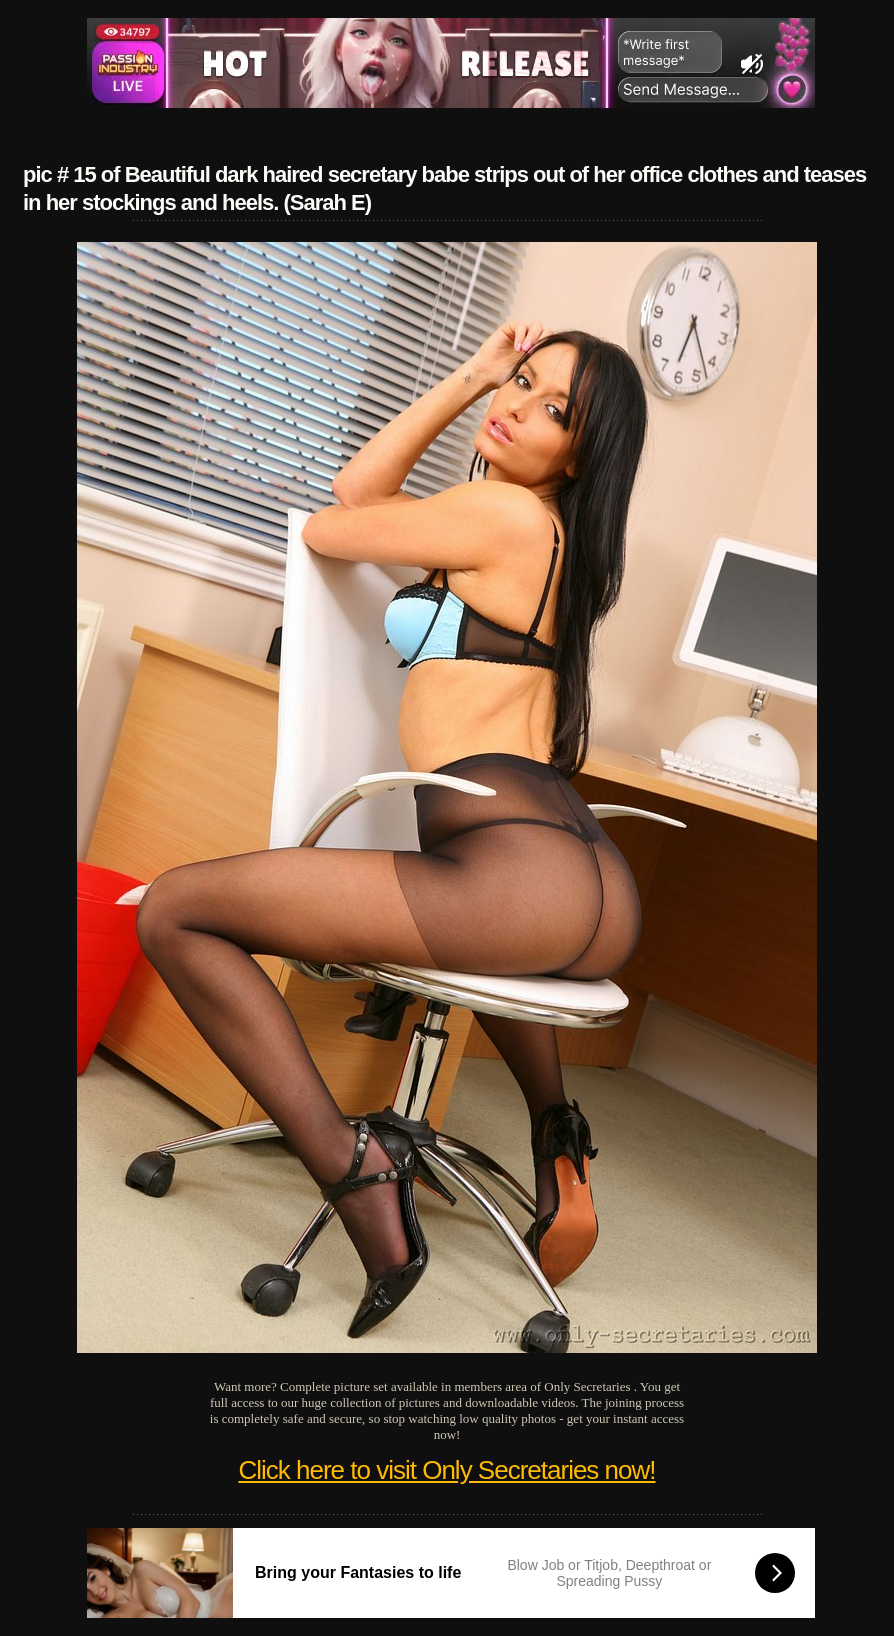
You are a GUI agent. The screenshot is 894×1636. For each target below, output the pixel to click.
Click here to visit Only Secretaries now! (446, 1470)
